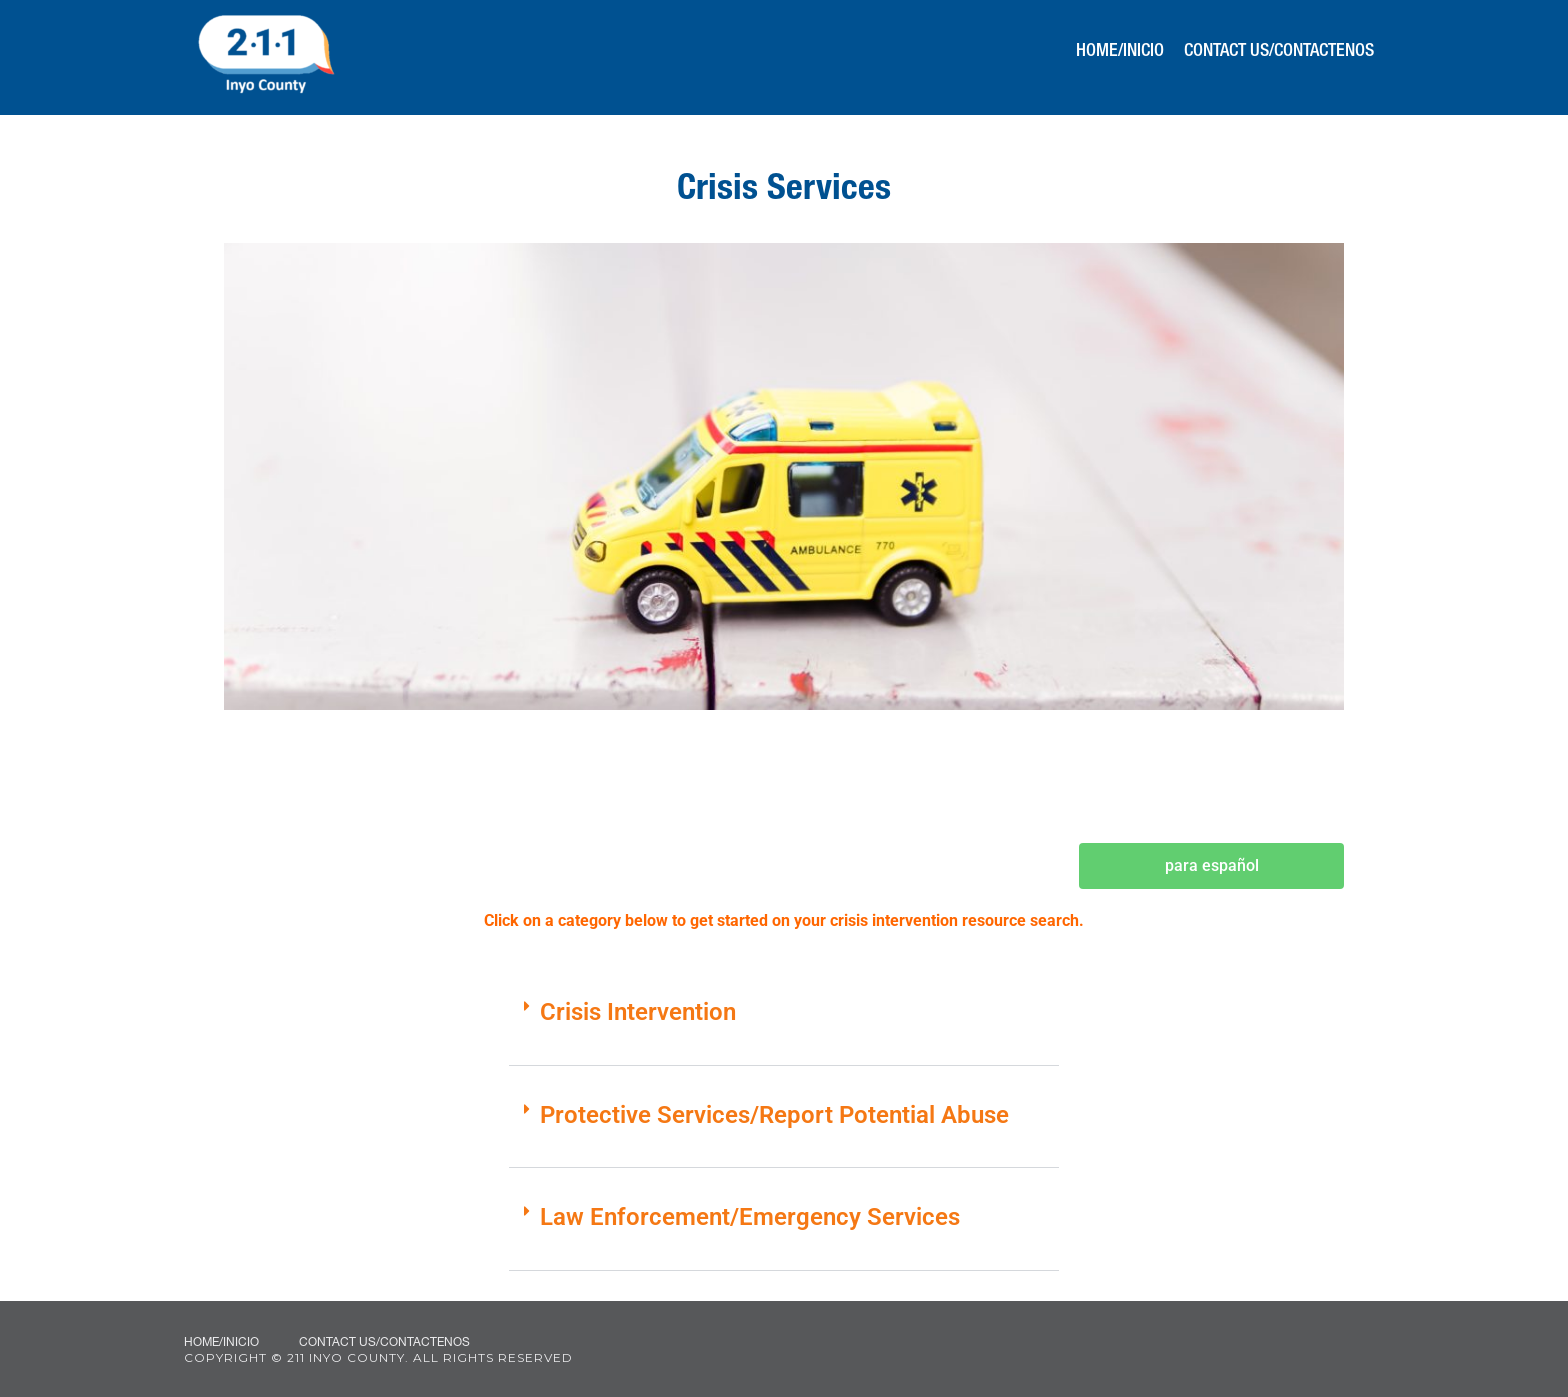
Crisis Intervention (638, 1012)
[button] (784, 1024)
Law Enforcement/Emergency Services (750, 1217)
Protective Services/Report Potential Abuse (774, 1115)
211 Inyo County (265, 55)
